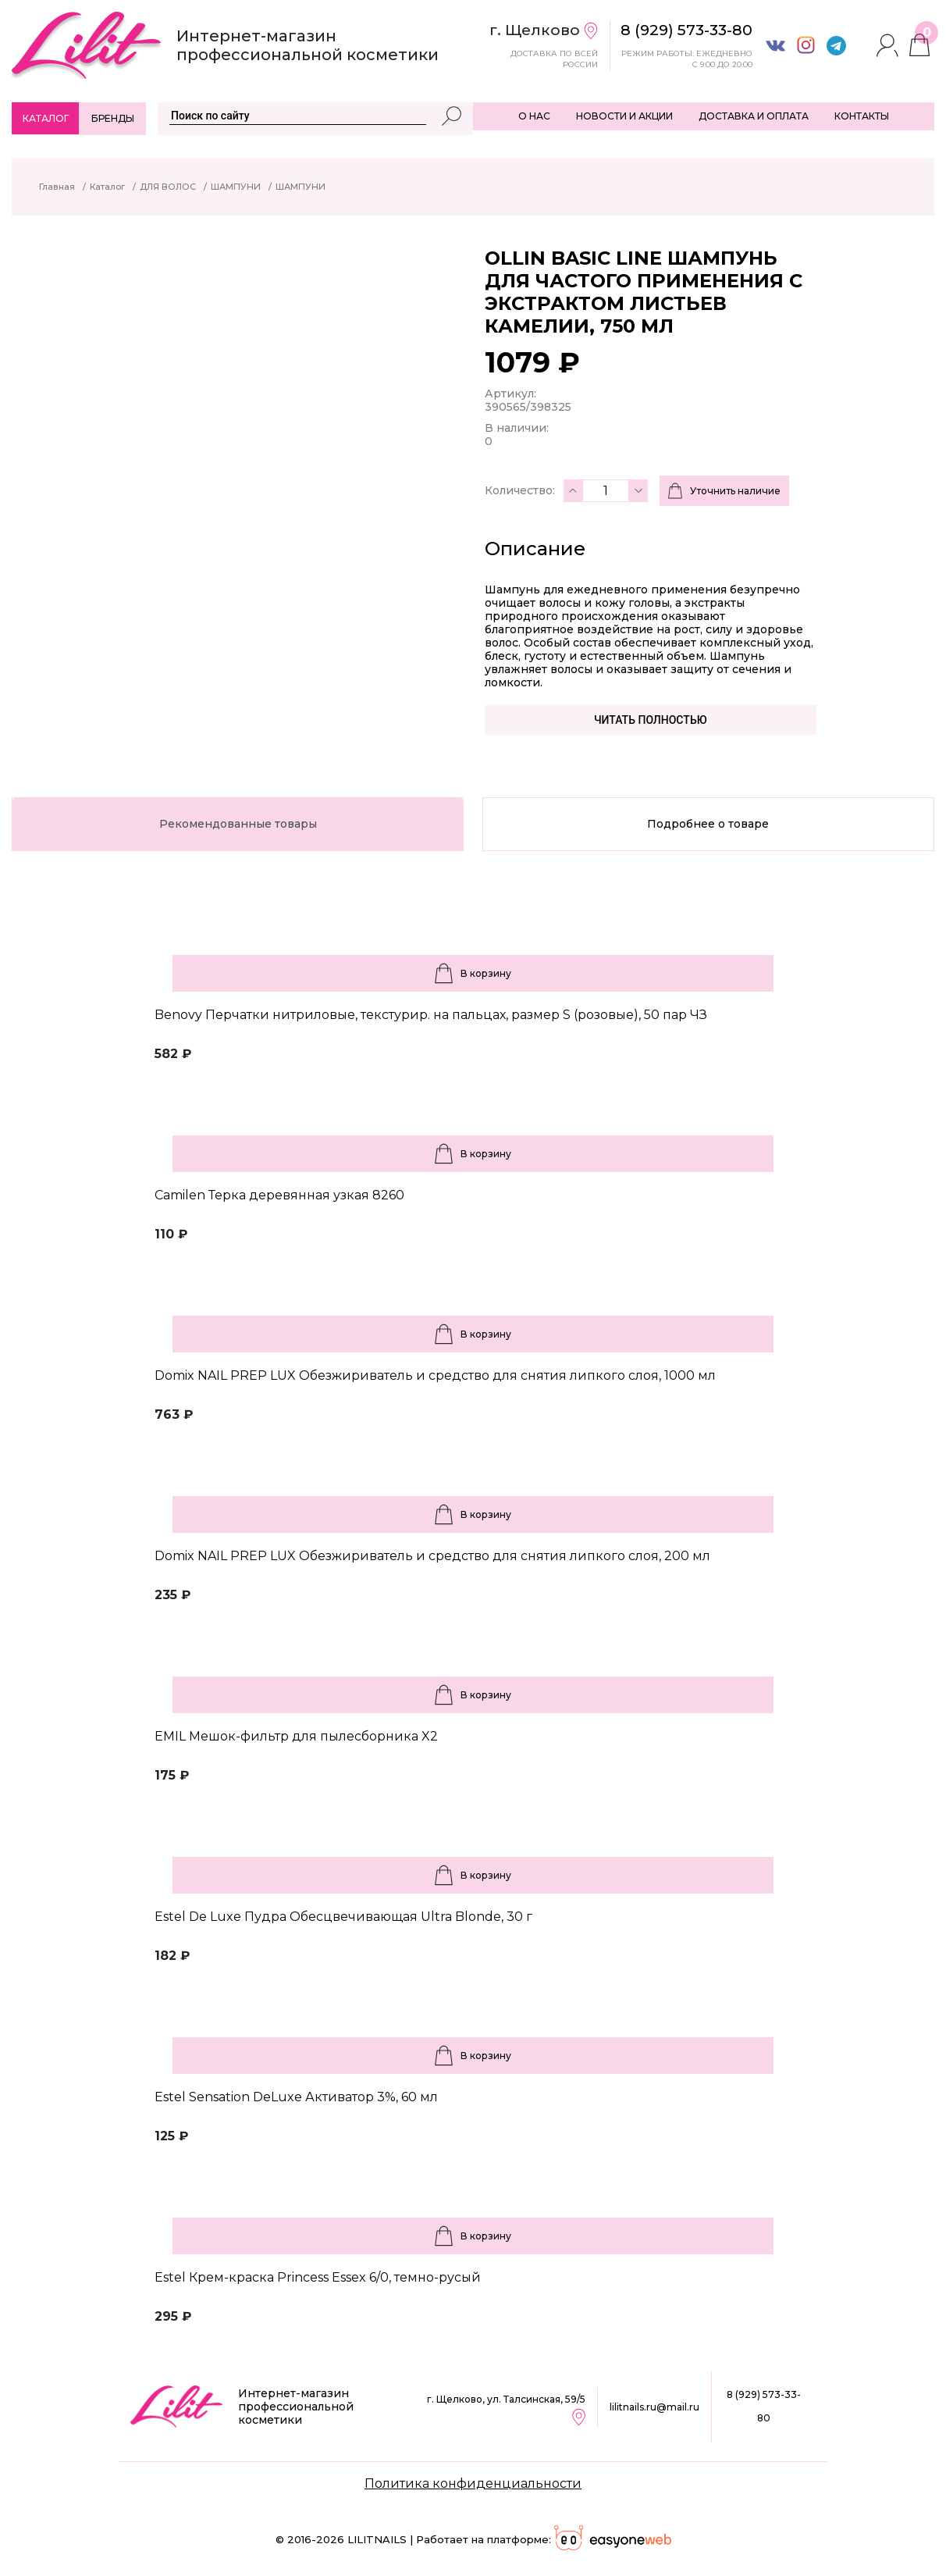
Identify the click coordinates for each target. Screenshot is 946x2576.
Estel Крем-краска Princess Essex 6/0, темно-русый (318, 2277)
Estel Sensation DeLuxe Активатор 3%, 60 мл (296, 2097)
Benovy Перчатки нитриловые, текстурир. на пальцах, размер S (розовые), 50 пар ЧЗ (431, 1014)
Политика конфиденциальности (473, 2483)
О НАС (534, 116)
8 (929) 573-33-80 (764, 2406)
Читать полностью (650, 720)
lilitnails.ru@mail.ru (654, 2407)
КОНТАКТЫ (861, 116)
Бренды (112, 118)
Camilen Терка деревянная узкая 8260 (279, 1195)
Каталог (46, 118)
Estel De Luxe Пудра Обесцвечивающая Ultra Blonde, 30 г (343, 1916)
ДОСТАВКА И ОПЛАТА (754, 116)
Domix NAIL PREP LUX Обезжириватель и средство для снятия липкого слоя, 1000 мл (435, 1375)
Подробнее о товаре (708, 824)
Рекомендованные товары (238, 824)
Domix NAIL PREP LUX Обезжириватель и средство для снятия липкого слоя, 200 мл (432, 1555)
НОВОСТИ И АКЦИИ (624, 116)
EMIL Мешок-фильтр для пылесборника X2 (296, 1736)
